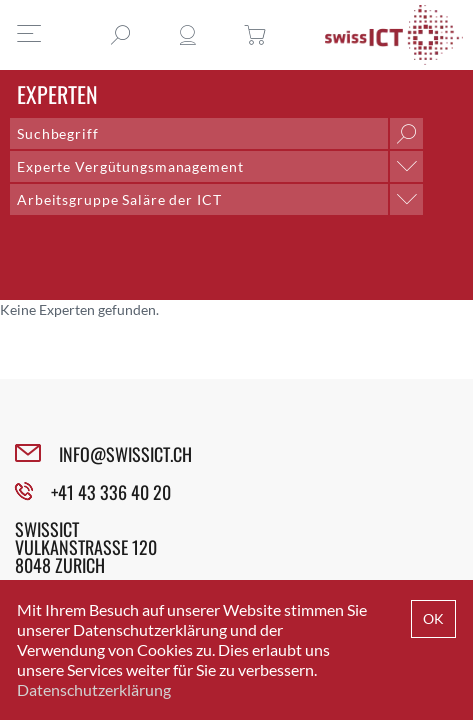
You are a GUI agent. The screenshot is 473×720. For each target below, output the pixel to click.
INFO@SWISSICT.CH (125, 454)
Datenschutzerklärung (94, 689)
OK (433, 618)
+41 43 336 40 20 (111, 492)
